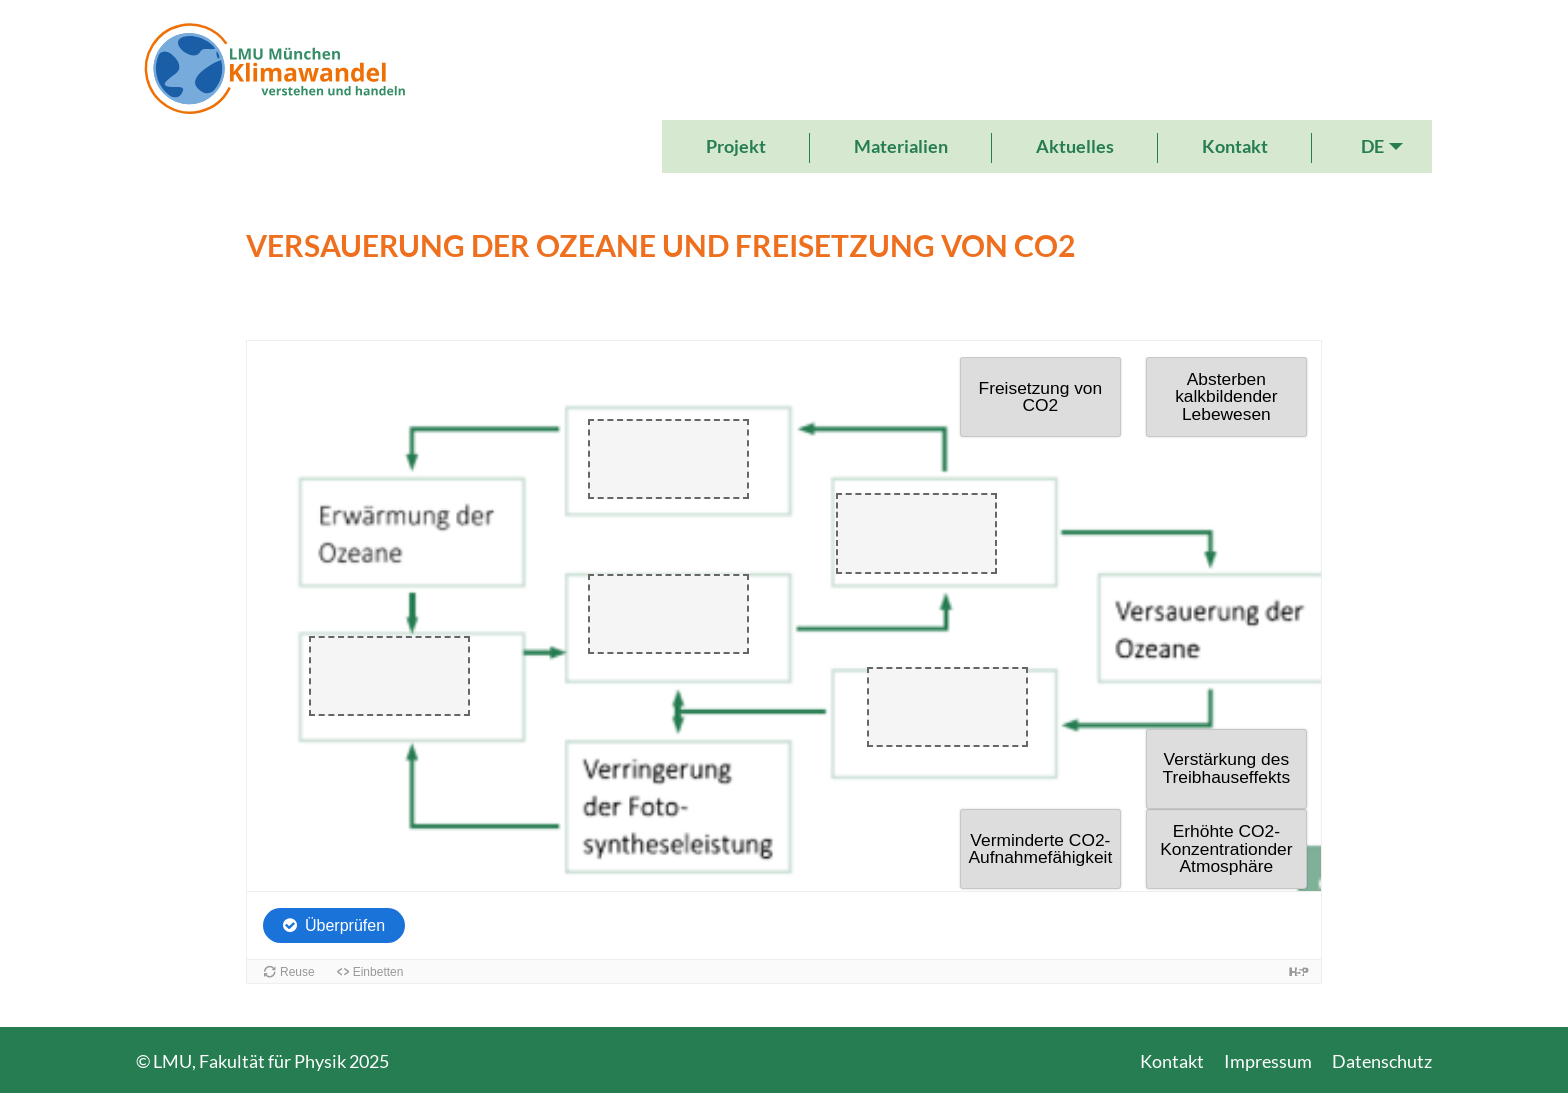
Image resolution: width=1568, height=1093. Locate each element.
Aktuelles (1075, 146)
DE (1372, 146)
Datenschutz (1382, 1061)
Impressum (1268, 1061)
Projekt (736, 146)
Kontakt (1235, 146)
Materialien (901, 146)
